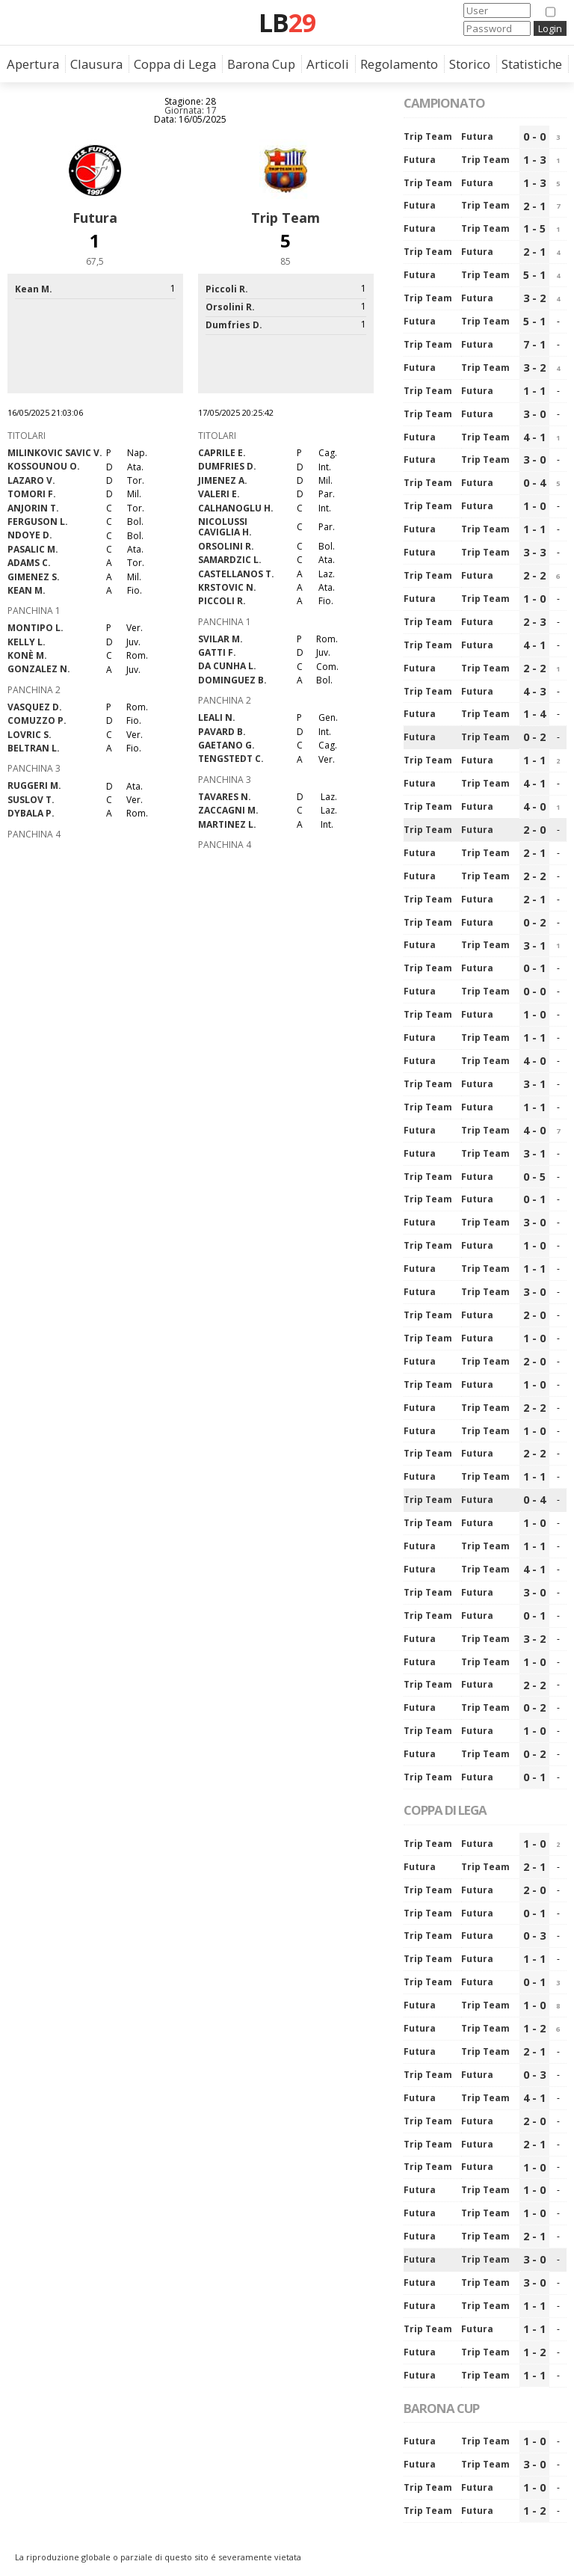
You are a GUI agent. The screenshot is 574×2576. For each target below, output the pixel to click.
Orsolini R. (226, 546)
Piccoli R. (222, 600)
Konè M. (27, 655)
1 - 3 (534, 160)
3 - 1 (534, 945)
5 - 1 (534, 275)
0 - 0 (534, 136)
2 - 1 (534, 206)
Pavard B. (222, 731)
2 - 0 (534, 830)
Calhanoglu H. (236, 508)
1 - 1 (534, 391)
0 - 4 (534, 483)
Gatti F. (217, 652)
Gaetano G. (226, 745)
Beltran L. (33, 748)
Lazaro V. (31, 480)
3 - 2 (534, 298)
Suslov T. (31, 799)
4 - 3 (534, 691)
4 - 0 (534, 806)
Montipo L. (35, 627)
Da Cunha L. (227, 666)
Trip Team (285, 218)
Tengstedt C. (231, 758)
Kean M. (26, 590)
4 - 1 (534, 437)
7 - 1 (534, 344)
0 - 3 (534, 1935)
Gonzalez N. (38, 669)
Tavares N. (224, 796)
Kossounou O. (43, 466)
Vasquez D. (34, 707)
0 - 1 (534, 968)
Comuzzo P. (37, 720)
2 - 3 (534, 622)
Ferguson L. (37, 521)
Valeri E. (219, 494)
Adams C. (29, 562)
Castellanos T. (236, 574)
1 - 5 (534, 228)
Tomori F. (31, 494)
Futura (94, 218)
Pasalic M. (32, 549)
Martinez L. (227, 824)
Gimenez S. (33, 577)
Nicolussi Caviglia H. (225, 526)
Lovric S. (29, 734)
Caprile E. (222, 452)
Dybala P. (31, 813)
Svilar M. (220, 639)
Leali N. (216, 717)
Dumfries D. (227, 466)
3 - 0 (534, 414)
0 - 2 (534, 737)
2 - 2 (534, 575)
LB (287, 22)
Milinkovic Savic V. (54, 452)
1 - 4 (534, 714)
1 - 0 (534, 506)
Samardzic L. (230, 559)
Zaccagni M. (228, 810)
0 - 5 (534, 1176)
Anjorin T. (33, 508)
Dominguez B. (232, 680)
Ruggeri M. (34, 785)
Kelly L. (26, 642)
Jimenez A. (222, 480)
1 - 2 (534, 2028)
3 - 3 (534, 552)
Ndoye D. (29, 535)
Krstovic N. (227, 587)
